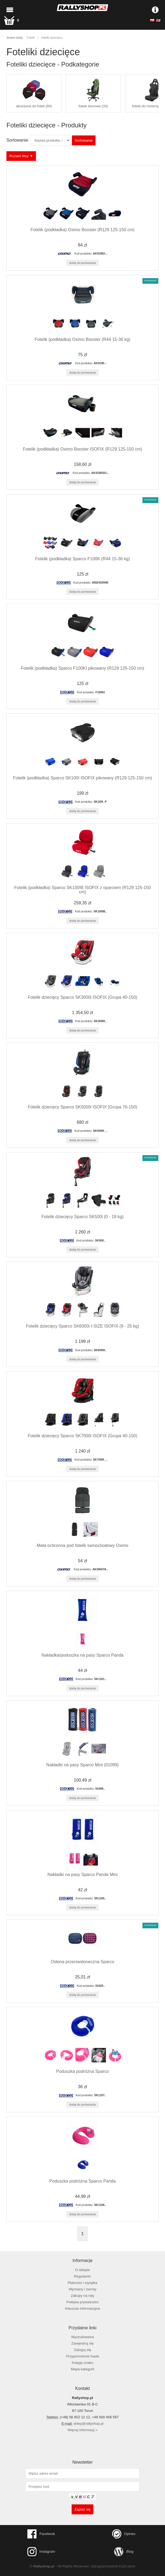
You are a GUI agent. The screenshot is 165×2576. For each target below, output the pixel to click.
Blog (123, 2551)
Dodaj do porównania (82, 262)
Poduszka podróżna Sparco (82, 2071)
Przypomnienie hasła (82, 2356)
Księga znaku (82, 2363)
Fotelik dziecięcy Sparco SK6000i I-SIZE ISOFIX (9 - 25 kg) (82, 1326)
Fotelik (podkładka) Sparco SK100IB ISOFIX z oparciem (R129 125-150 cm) (82, 889)
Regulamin (82, 2276)
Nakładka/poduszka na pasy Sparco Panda (83, 1655)
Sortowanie (84, 140)
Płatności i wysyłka (82, 2283)
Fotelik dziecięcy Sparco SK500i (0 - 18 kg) (83, 1216)
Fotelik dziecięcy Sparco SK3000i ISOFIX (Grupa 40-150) (82, 997)
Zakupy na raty (82, 2296)
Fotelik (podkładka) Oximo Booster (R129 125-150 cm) (83, 229)
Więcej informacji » (82, 2430)
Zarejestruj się (82, 2343)
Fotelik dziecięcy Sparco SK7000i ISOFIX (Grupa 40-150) (82, 1435)
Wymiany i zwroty (82, 2289)
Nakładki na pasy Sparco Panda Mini (82, 1874)
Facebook (41, 2533)
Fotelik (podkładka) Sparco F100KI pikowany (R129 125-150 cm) (82, 668)
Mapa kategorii (82, 2369)
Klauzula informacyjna (82, 2308)
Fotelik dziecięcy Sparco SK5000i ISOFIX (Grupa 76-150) (82, 1107)
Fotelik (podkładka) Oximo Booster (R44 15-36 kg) (82, 339)
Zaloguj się (82, 2350)
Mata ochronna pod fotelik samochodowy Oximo (83, 1545)
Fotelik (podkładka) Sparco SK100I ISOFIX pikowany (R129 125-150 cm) (82, 778)
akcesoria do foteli (34, 93)
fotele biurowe (93, 93)
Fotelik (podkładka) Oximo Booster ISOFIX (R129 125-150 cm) (82, 449)
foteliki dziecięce (51, 37)
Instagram (41, 2551)
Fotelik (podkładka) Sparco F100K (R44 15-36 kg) (82, 559)
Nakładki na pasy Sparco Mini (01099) (82, 1765)
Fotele (31, 37)
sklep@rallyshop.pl (89, 2424)
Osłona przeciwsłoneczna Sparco (82, 1961)
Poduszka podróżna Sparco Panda (82, 2181)
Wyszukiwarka (82, 2337)
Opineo (123, 2533)
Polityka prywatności (82, 2302)
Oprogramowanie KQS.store (113, 2566)
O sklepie (82, 2270)
